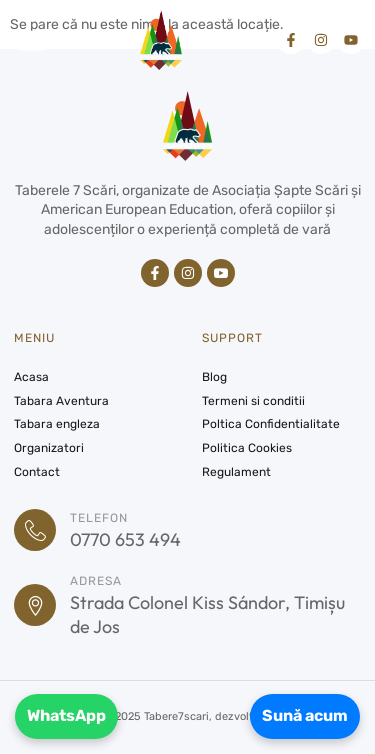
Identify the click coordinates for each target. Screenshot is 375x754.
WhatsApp (66, 715)
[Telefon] (35, 530)
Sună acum (305, 715)
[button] (32, 40)
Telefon (99, 518)
